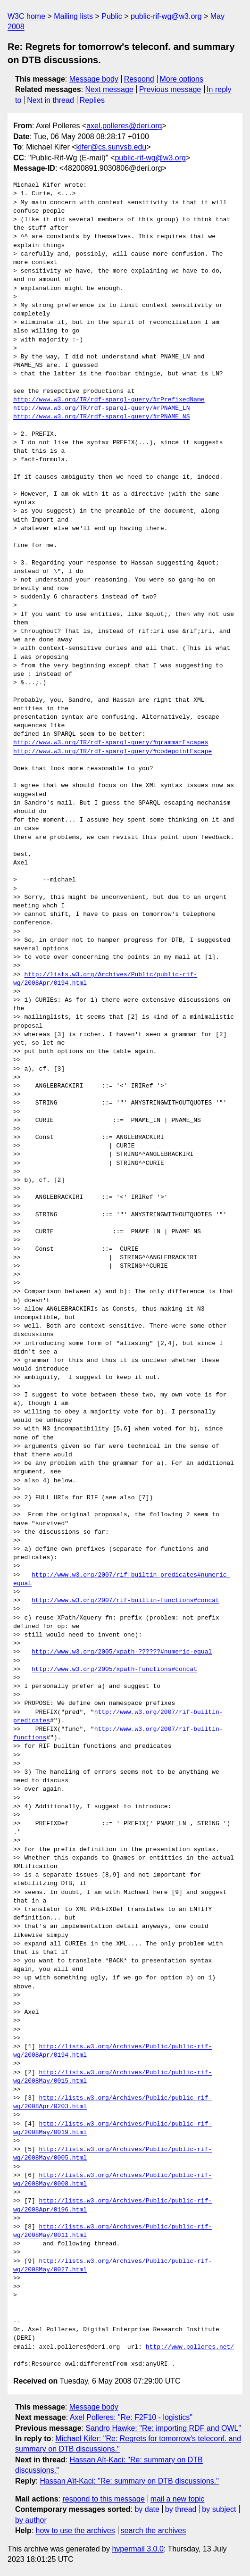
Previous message (170, 89)
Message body (93, 79)
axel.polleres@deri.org (124, 126)
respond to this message (103, 2499)
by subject (219, 2509)
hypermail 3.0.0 (137, 2549)
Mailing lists (73, 16)
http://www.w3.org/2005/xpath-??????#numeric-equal (122, 1652)
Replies (92, 100)
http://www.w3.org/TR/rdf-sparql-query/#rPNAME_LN (101, 408)
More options (182, 79)
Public (111, 16)
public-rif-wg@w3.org (166, 16)
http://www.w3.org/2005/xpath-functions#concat (114, 1669)
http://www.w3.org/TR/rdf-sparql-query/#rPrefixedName (109, 400)
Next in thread (50, 100)
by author (31, 2520)
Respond (139, 79)
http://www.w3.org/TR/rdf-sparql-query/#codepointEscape (112, 752)
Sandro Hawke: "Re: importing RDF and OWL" (163, 2428)
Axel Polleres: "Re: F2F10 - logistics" (131, 2417)
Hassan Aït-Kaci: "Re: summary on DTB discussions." (129, 2481)
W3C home (26, 16)
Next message (109, 89)
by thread (181, 2509)
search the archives (153, 2530)
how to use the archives (75, 2530)
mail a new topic (177, 2499)
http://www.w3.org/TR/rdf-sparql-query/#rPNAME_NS (101, 417)
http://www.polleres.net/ (190, 2347)
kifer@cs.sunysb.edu (111, 147)
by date (146, 2509)
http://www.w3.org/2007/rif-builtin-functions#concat (125, 1600)
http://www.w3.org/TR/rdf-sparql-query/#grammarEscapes (110, 743)
